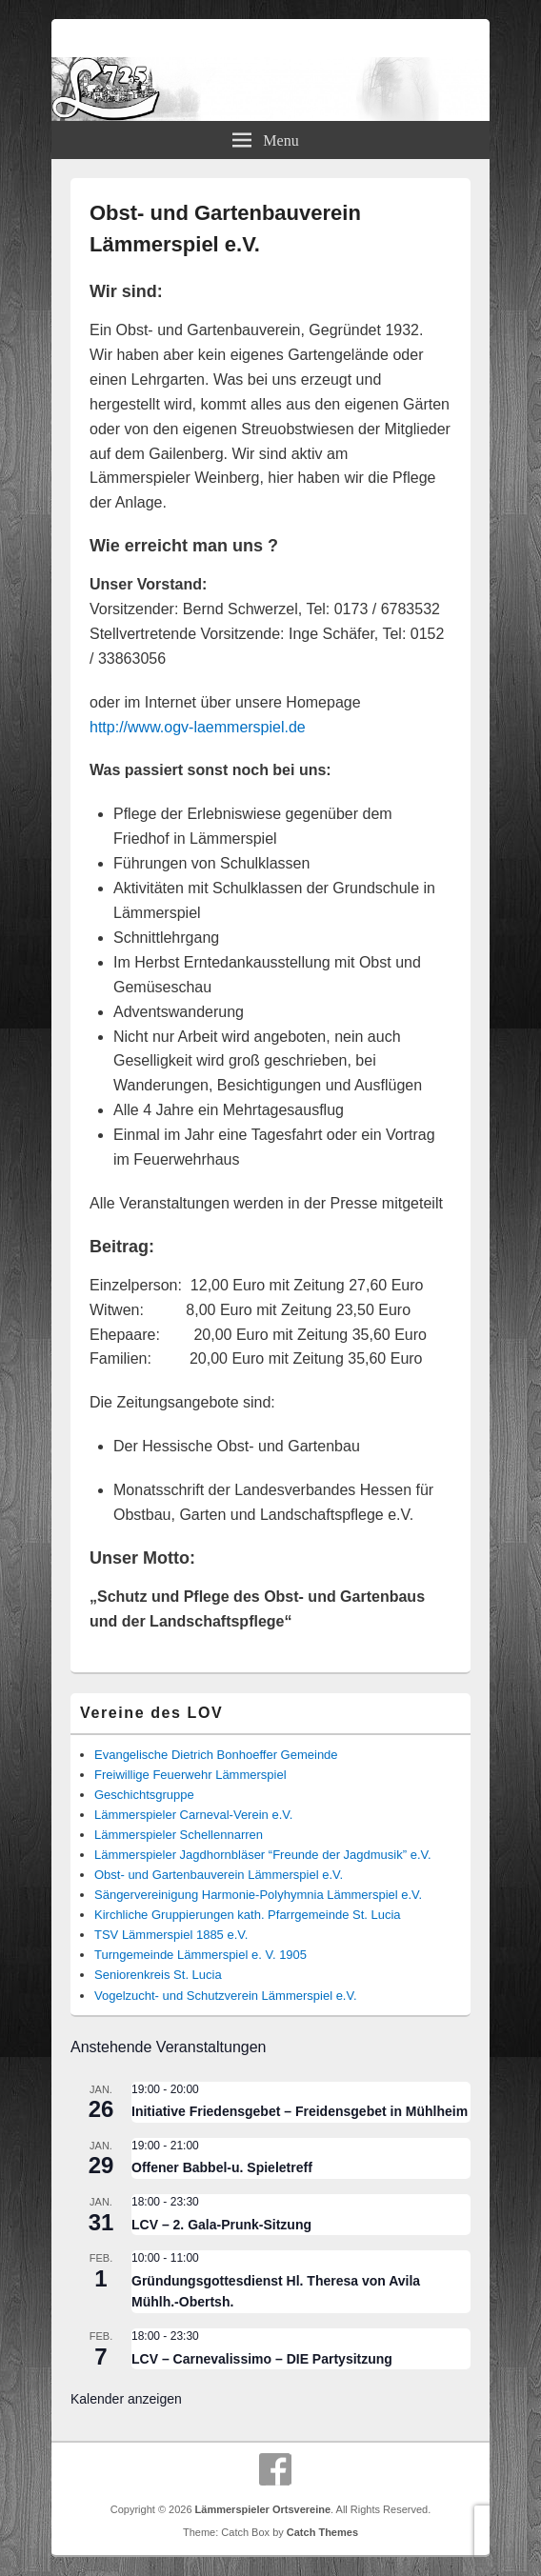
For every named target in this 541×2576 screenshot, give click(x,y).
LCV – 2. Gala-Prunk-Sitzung (221, 2224)
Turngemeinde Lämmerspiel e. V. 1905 (200, 1954)
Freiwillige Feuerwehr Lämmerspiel (190, 1774)
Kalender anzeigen (126, 2398)
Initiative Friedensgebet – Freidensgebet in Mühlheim (299, 2111)
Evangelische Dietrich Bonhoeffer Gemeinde (216, 1754)
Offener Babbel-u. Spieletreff (221, 2167)
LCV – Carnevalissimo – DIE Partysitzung (261, 2358)
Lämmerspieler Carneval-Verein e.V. (193, 1814)
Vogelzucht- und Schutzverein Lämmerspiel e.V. (225, 1995)
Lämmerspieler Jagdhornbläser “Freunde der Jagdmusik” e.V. (262, 1854)
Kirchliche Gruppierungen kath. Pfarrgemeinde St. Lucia (247, 1914)
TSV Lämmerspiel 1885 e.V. (171, 1934)
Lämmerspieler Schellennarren (178, 1834)
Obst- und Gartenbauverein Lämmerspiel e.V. (218, 1874)
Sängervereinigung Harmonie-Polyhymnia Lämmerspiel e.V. (258, 1894)
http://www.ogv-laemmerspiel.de (198, 727)
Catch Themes (322, 2532)
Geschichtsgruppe (144, 1794)
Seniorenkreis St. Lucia (158, 1974)
